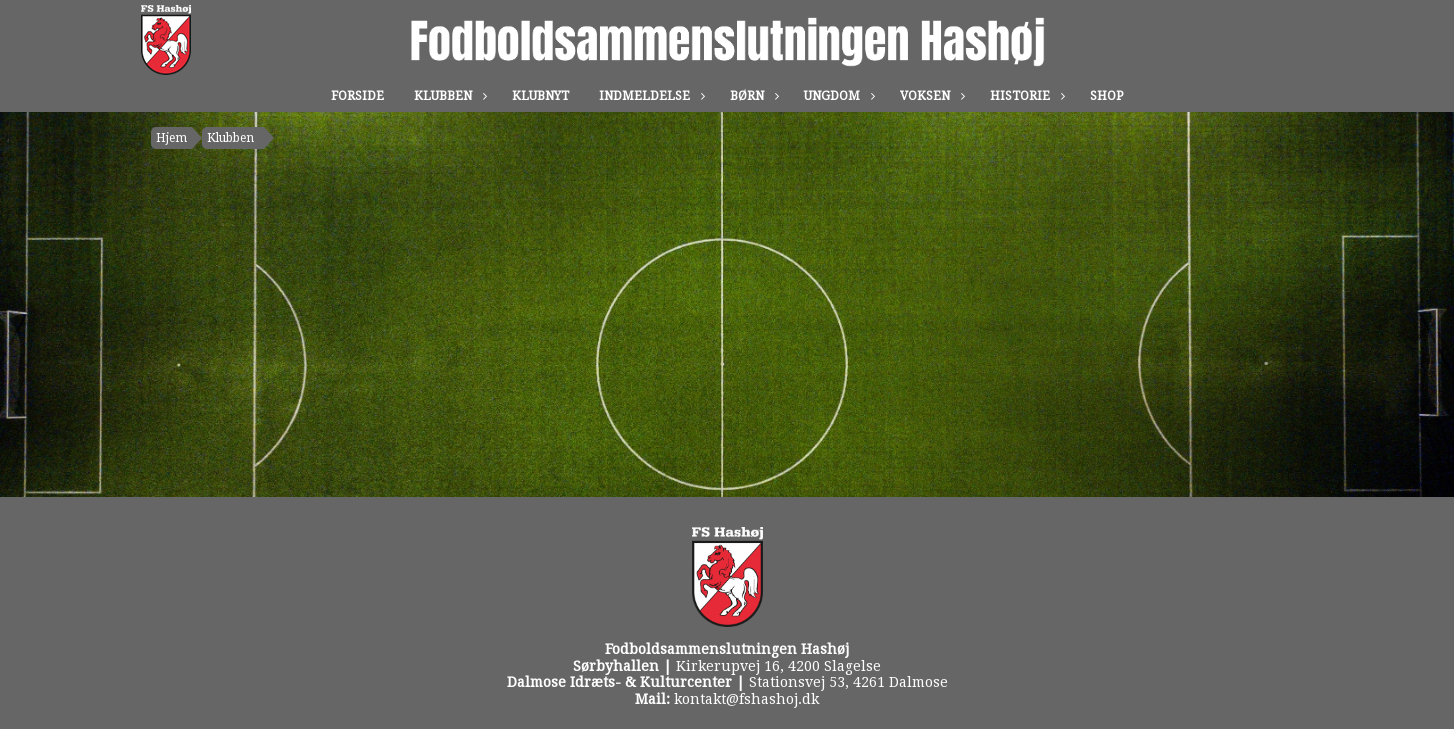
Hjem (171, 138)
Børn (752, 96)
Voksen (930, 96)
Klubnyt (540, 96)
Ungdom (837, 96)
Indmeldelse (649, 96)
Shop (1106, 96)
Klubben (448, 96)
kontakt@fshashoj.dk (746, 699)
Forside (357, 96)
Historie (1025, 96)
